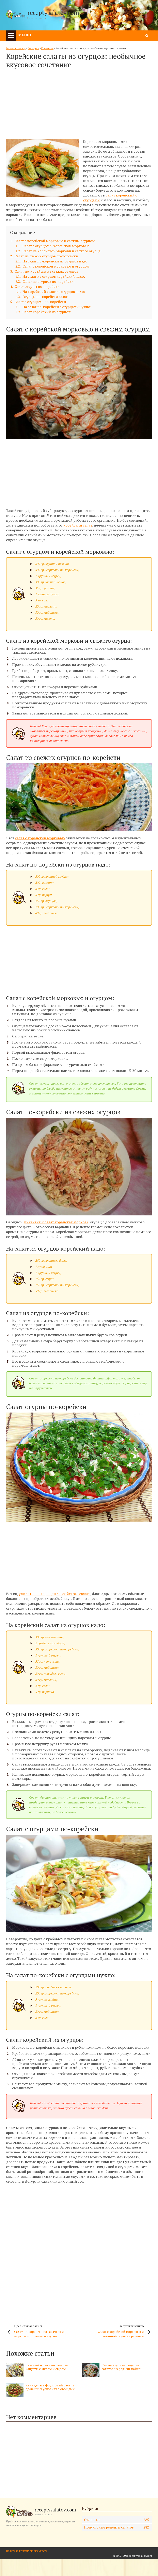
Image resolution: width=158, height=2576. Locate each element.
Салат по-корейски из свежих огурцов (44, 271)
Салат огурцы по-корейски (35, 287)
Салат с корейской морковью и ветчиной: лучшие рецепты (113, 2330)
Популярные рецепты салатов (116, 2527)
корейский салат (77, 525)
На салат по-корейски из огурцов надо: (51, 261)
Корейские (47, 48)
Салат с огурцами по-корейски (38, 302)
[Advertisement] (82, 104)
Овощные (33, 48)
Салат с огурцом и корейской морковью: (52, 246)
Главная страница (16, 48)
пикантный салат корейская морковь (56, 1221)
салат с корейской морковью (40, 837)
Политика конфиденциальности (26, 2551)
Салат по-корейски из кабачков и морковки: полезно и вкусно (44, 2330)
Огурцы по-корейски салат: (41, 297)
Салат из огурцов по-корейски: (45, 282)
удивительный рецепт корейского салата (54, 1593)
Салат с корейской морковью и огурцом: (52, 266)
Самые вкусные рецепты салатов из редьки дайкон (121, 2367)
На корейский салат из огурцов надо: (50, 292)
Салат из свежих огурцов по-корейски (44, 256)
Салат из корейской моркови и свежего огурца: (58, 251)
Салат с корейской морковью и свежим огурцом (52, 241)
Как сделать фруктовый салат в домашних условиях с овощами (50, 2387)
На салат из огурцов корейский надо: (50, 276)
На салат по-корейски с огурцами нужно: (53, 307)
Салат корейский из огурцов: (43, 312)
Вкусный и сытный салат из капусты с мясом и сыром (47, 2367)
